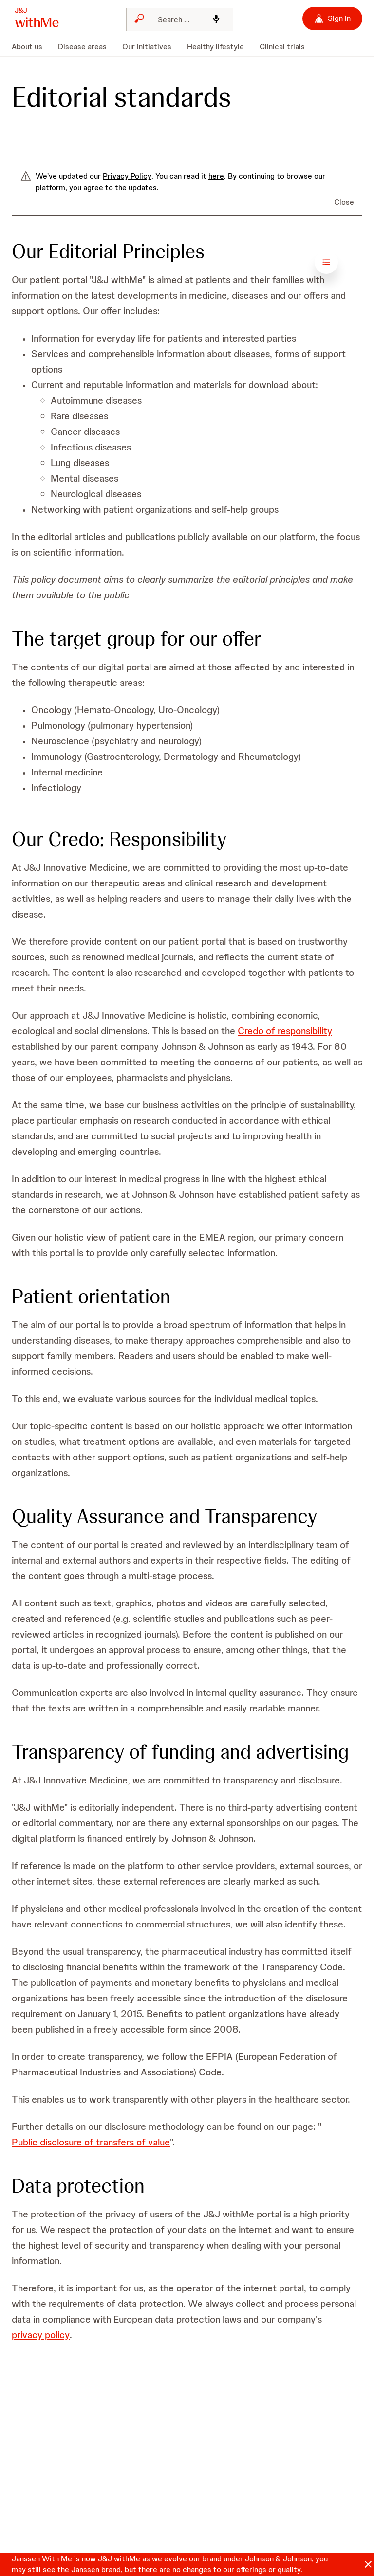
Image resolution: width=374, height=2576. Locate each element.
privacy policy (41, 2334)
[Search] (177, 19)
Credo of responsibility (285, 1031)
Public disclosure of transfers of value (91, 2142)
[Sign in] (332, 18)
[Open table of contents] (350, 262)
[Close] (368, 2564)
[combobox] (179, 19)
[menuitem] (31, 46)
